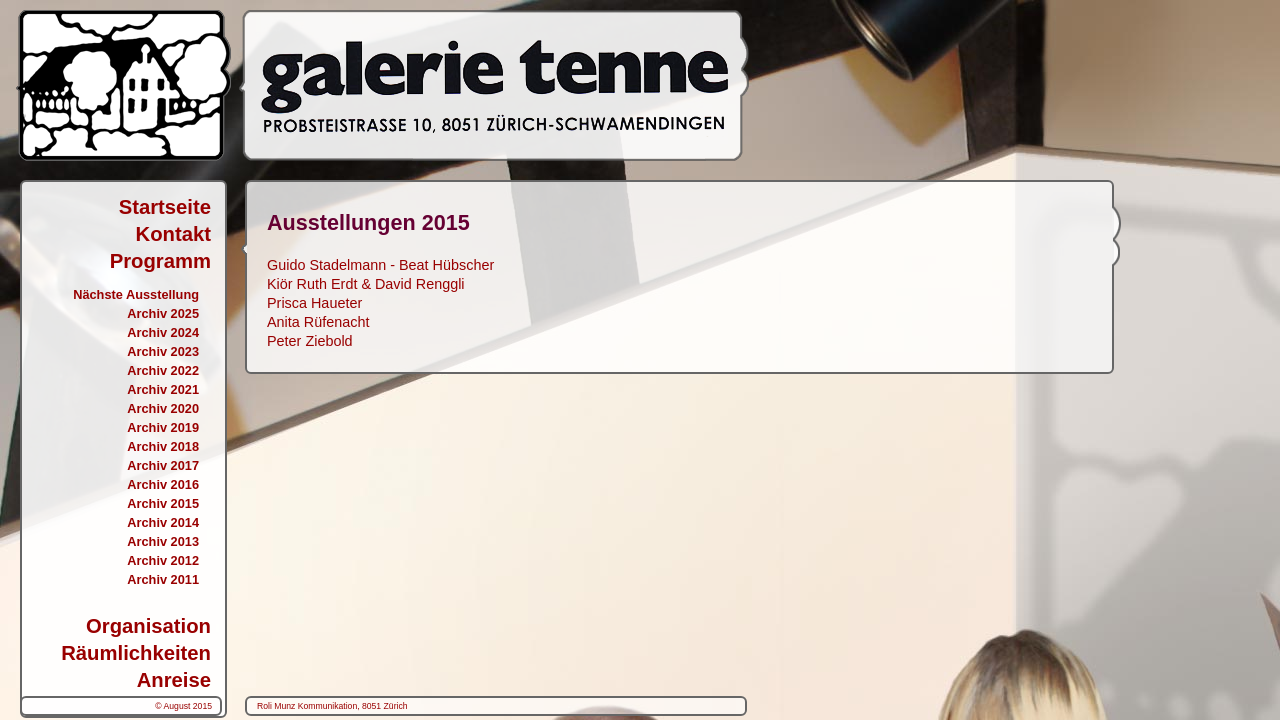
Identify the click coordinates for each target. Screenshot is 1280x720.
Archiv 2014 (163, 522)
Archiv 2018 (163, 446)
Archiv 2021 (163, 389)
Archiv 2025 (163, 313)
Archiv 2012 (163, 560)
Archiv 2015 (163, 503)
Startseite (165, 207)
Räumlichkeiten (136, 653)
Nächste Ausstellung (136, 294)
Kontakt (173, 234)
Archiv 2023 (163, 351)
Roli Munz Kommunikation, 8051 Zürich (332, 706)
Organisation (148, 626)
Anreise (174, 680)
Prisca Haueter (314, 303)
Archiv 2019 (163, 427)
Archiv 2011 (163, 579)
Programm (160, 261)
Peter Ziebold (310, 341)
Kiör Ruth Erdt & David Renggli (366, 284)
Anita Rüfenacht (318, 322)
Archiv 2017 (163, 465)
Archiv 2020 (163, 408)
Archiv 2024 (163, 332)
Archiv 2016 (163, 484)
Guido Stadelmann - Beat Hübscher (380, 265)
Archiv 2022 (163, 370)
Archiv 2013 (163, 541)
